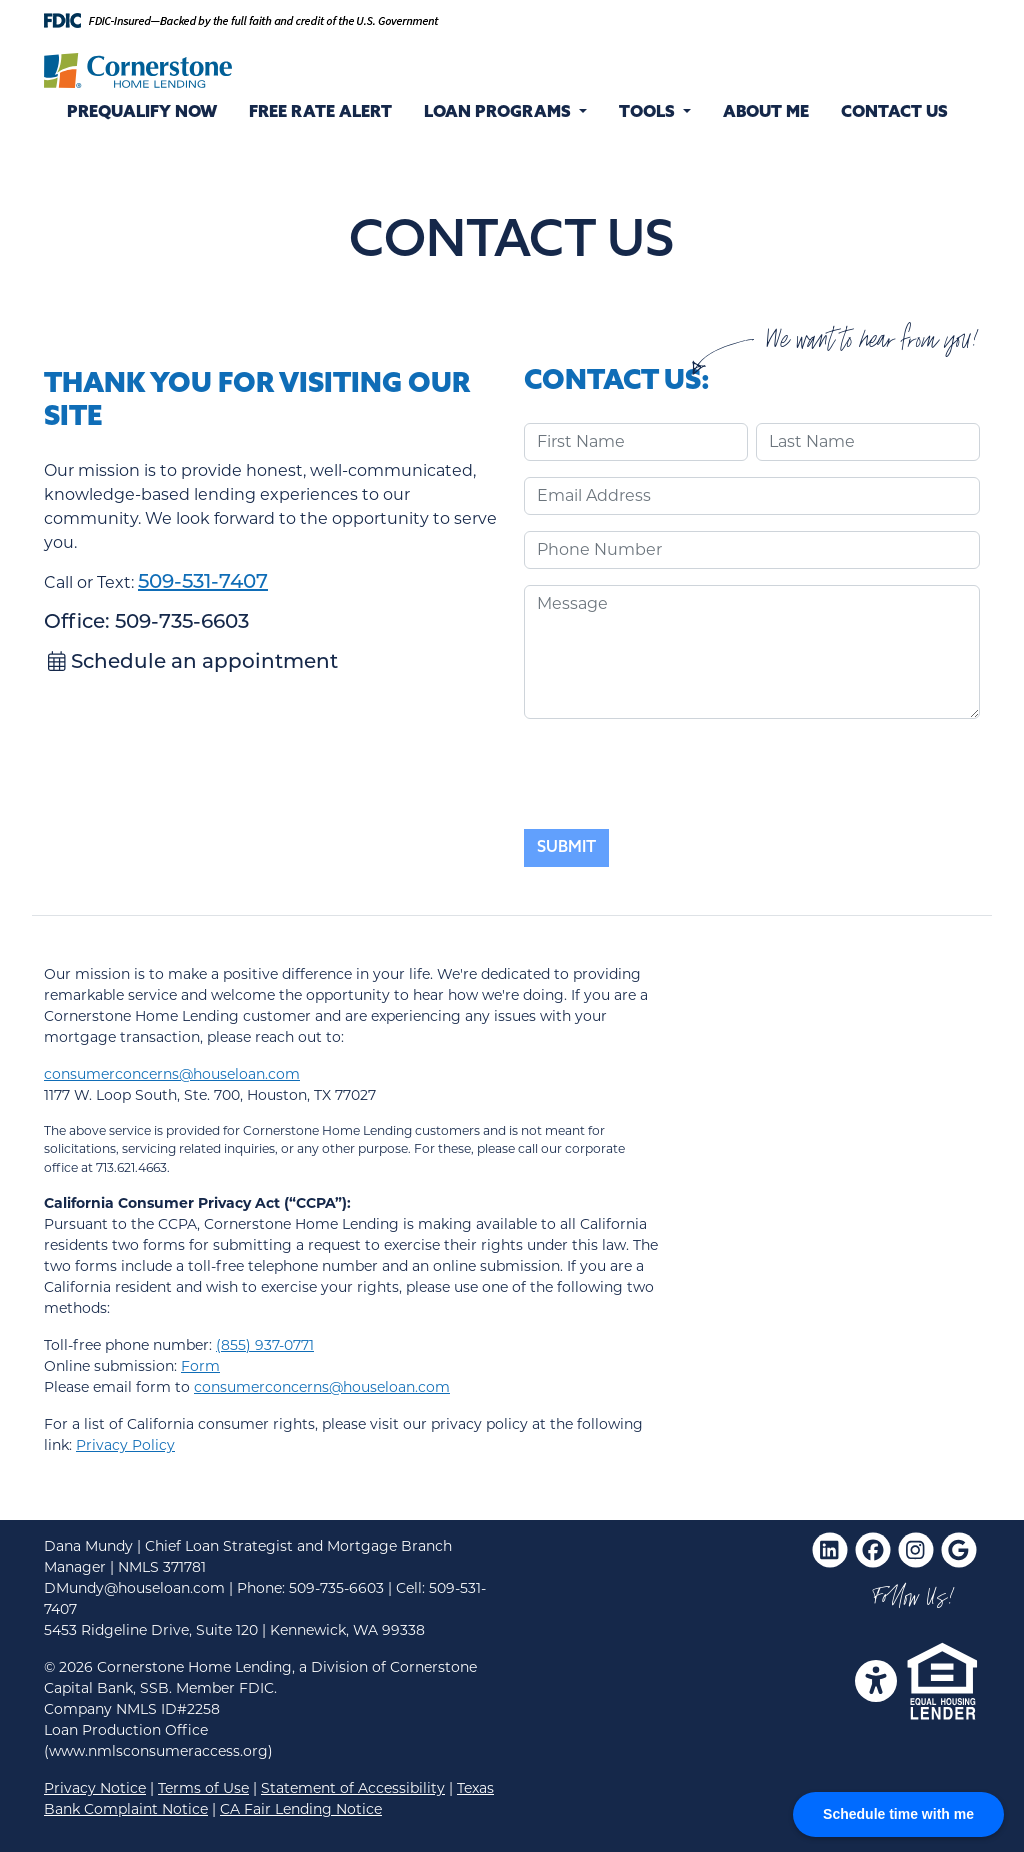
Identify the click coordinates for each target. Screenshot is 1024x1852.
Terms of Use (203, 1788)
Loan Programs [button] (499, 113)
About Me (766, 113)
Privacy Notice (95, 1788)
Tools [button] (649, 113)
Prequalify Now (142, 113)
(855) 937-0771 (265, 1345)
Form (200, 1366)
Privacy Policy (125, 1445)
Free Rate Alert (320, 113)
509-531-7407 (203, 583)
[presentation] (676, 774)
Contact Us (894, 113)
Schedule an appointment (193, 663)
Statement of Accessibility (353, 1788)
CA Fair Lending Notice (301, 1809)
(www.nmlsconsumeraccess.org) (158, 1751)
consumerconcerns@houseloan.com (172, 1074)
